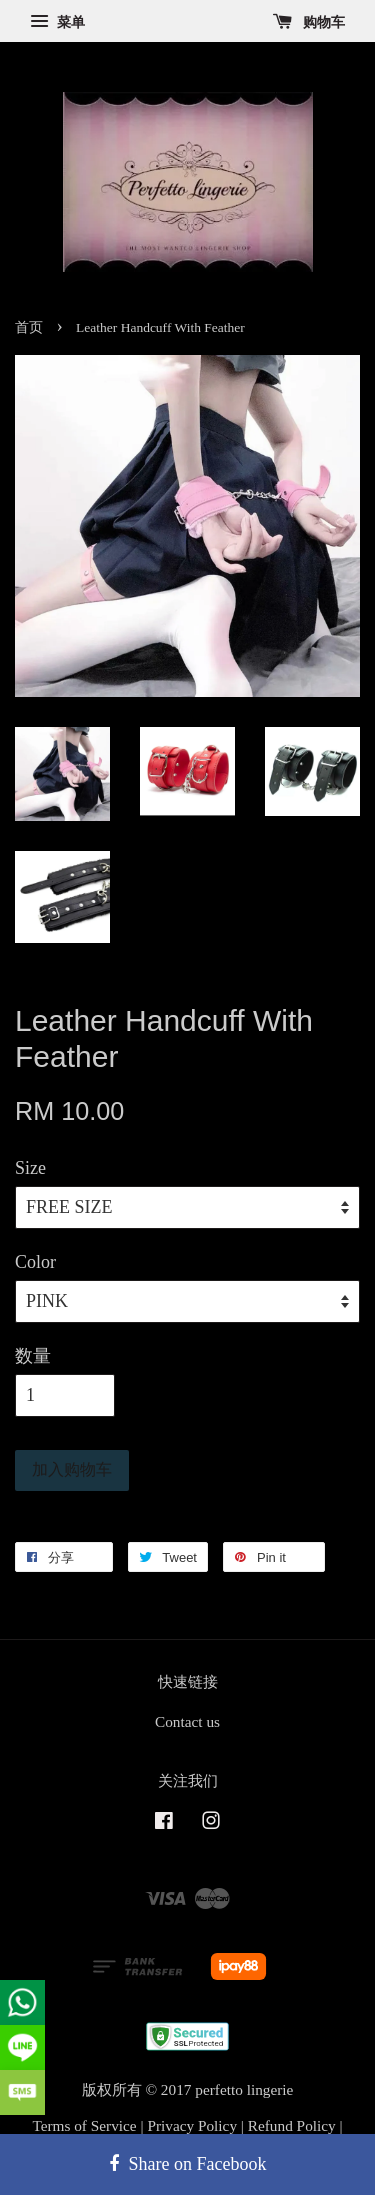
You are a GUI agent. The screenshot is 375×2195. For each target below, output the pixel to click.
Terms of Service (84, 2125)
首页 (29, 327)
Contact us (187, 1721)
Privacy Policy (192, 2125)
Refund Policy (292, 2125)
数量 (33, 1356)
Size (30, 1168)
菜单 (57, 22)
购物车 (309, 22)
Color (35, 1262)
